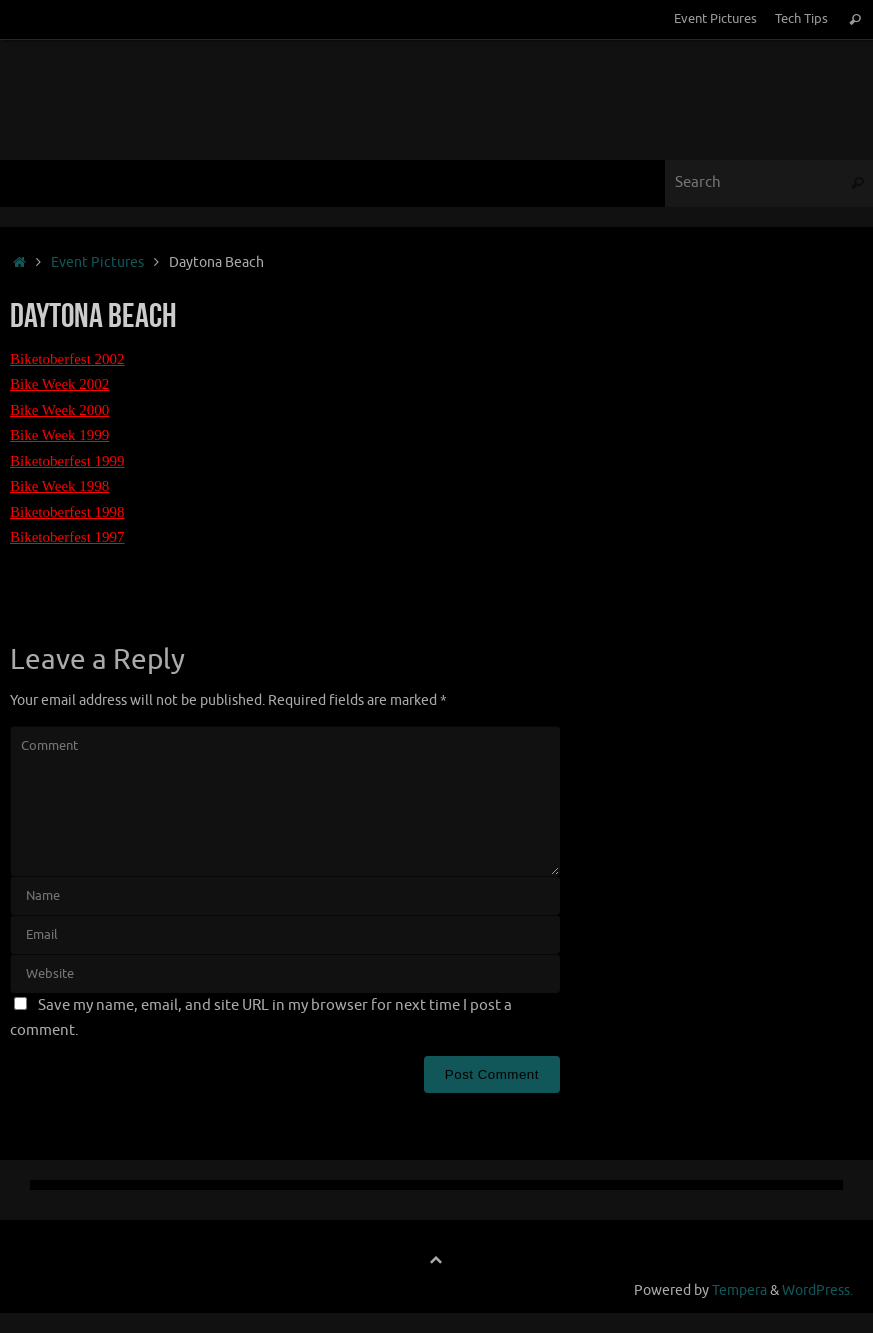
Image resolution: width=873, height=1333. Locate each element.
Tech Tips (801, 19)
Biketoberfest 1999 (67, 461)
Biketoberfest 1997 (67, 537)
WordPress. (817, 1290)
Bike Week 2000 (59, 410)
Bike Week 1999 (59, 435)
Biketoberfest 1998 (67, 512)
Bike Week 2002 (59, 384)
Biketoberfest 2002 (67, 359)
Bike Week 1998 (59, 486)
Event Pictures (715, 19)
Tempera (739, 1290)
